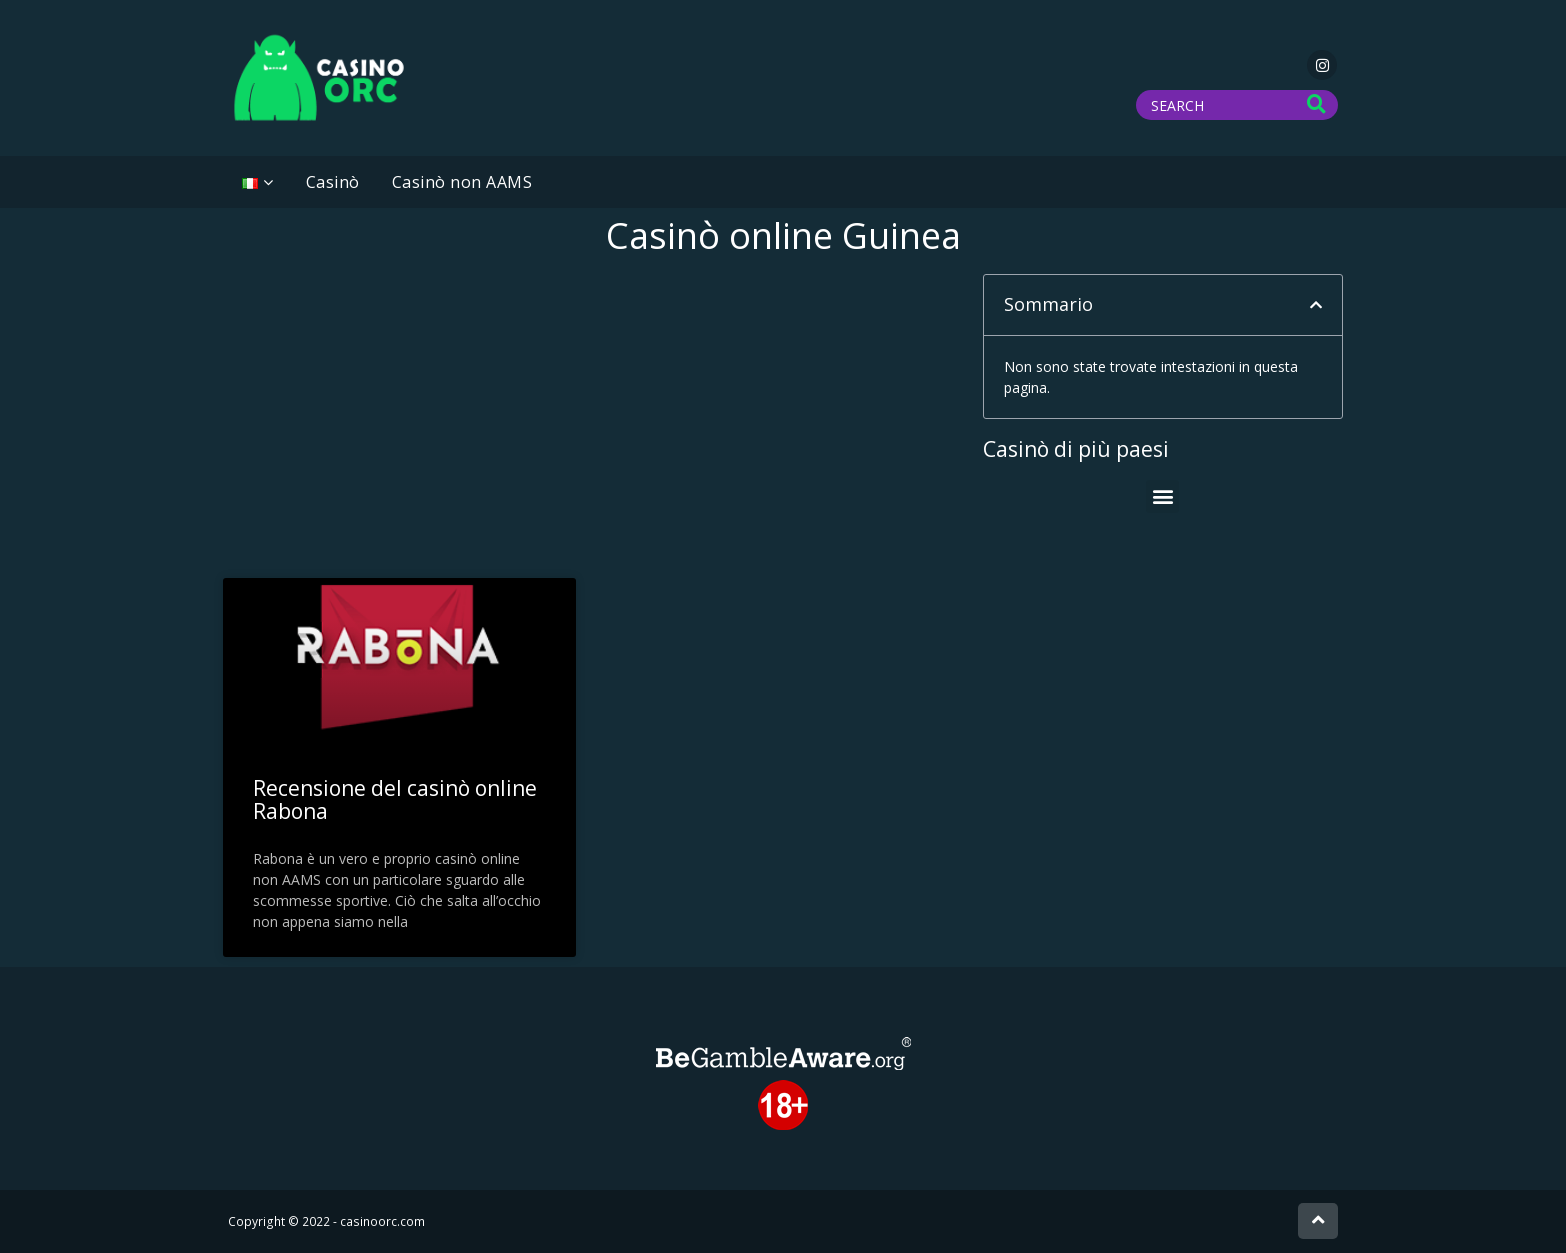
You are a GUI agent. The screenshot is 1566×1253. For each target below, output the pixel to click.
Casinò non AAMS (462, 182)
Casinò (333, 182)
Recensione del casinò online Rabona (395, 799)
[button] (1316, 305)
